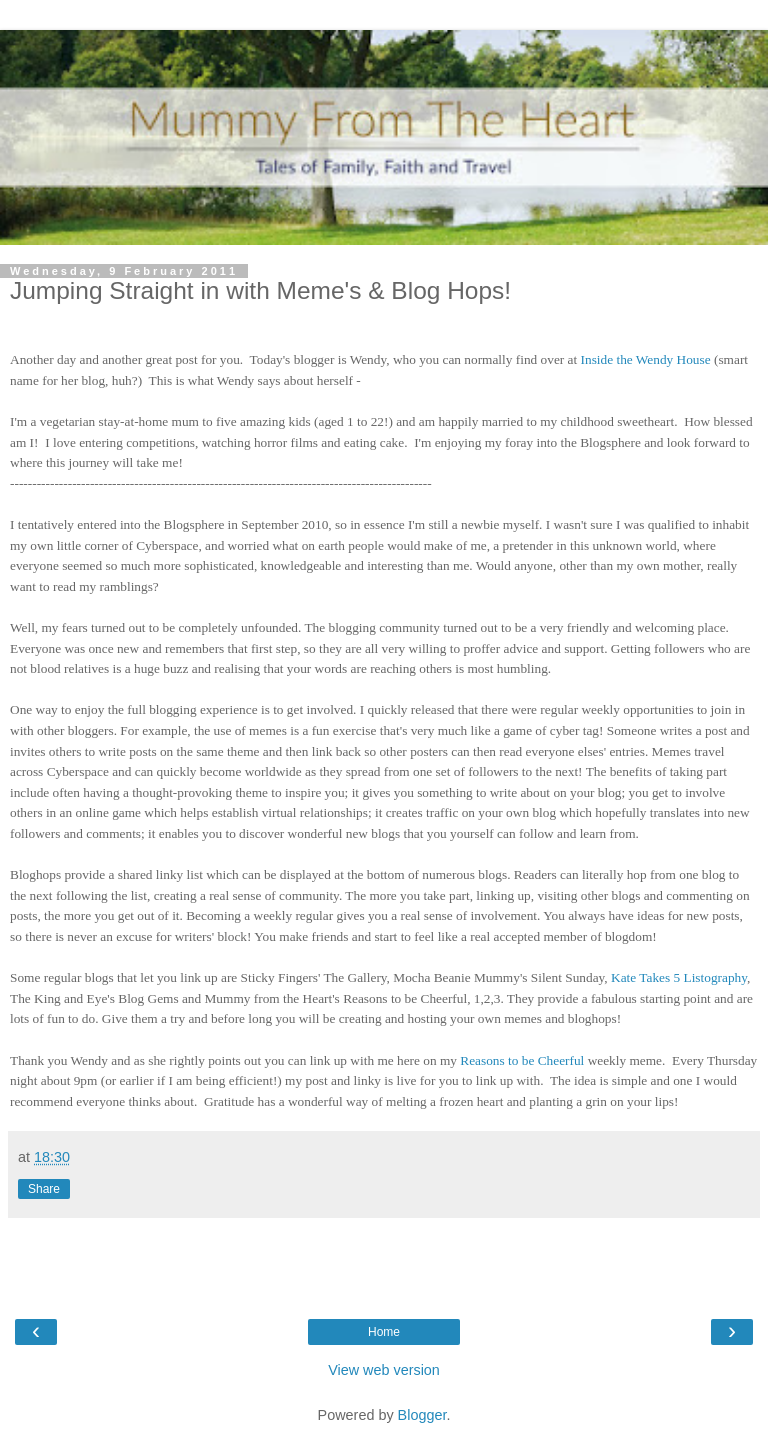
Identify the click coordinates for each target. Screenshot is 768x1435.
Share (44, 1189)
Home (384, 1332)
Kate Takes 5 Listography (679, 977)
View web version (384, 1370)
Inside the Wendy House (646, 359)
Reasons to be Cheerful (522, 1060)
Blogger (422, 1415)
